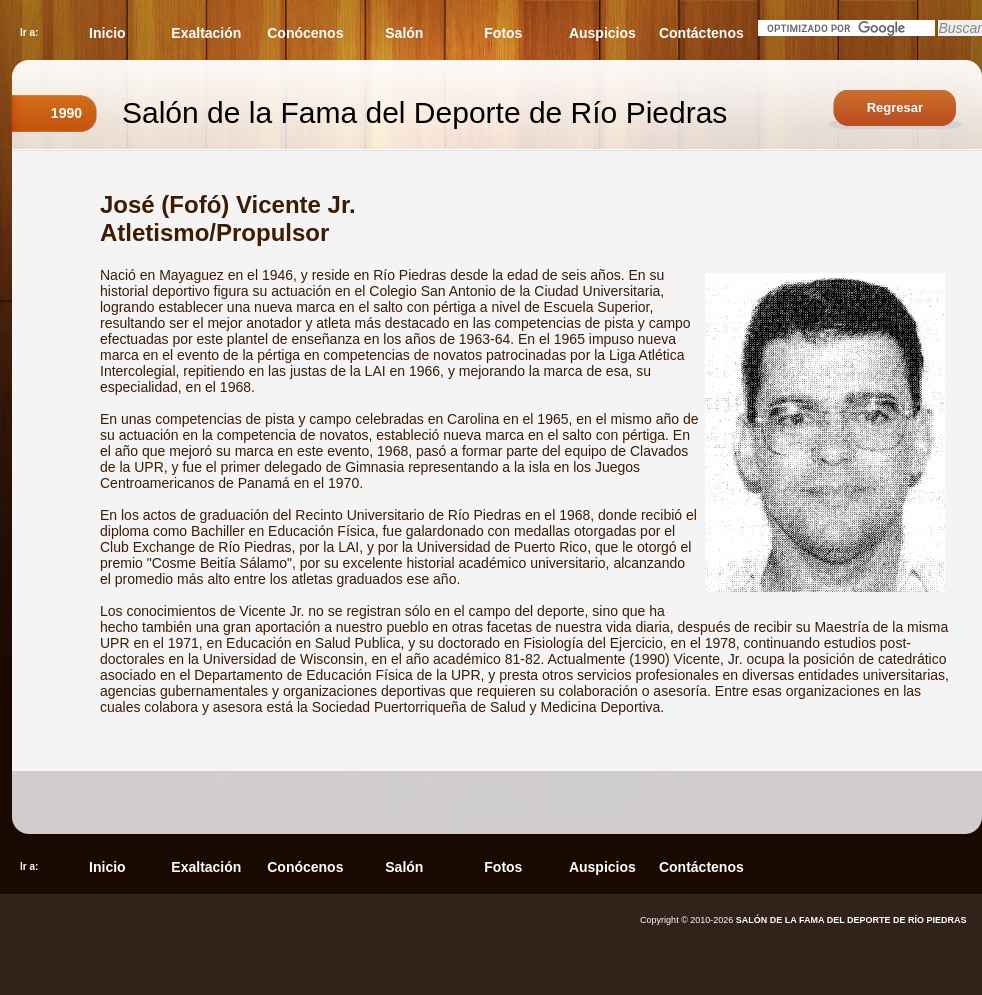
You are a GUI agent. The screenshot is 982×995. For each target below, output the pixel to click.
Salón (404, 33)
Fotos (503, 33)
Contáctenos (701, 33)
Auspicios (602, 33)
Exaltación (206, 33)
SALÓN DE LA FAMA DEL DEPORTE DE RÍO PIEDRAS (851, 920)
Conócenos (305, 33)
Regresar (895, 107)
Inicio (107, 33)
